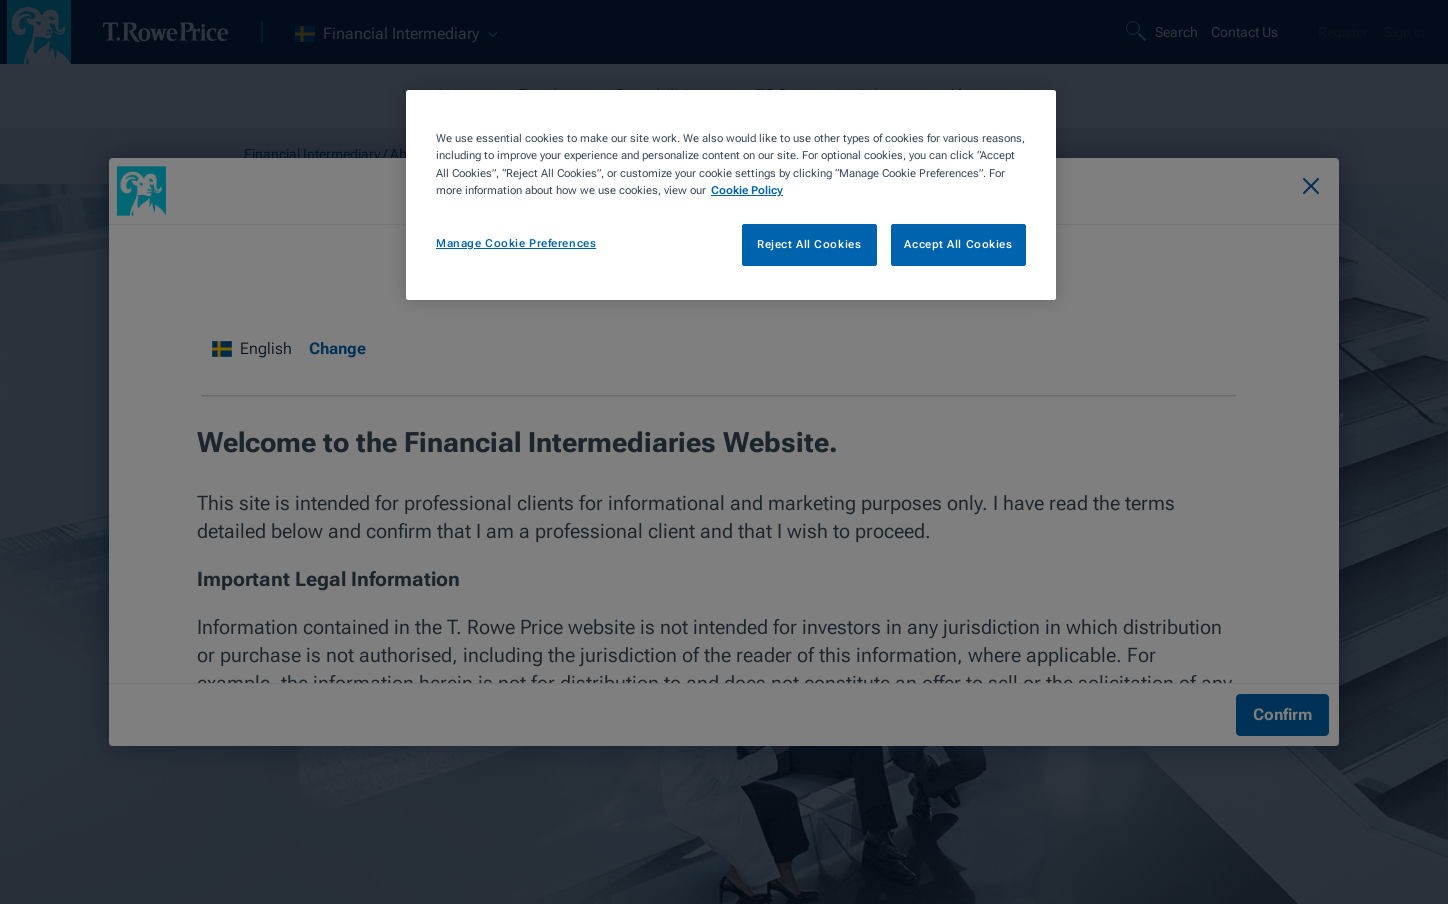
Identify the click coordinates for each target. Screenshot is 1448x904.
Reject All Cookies (809, 244)
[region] (731, 194)
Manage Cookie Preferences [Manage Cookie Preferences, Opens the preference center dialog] (516, 243)
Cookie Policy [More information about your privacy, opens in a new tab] (747, 190)
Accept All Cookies (958, 244)
